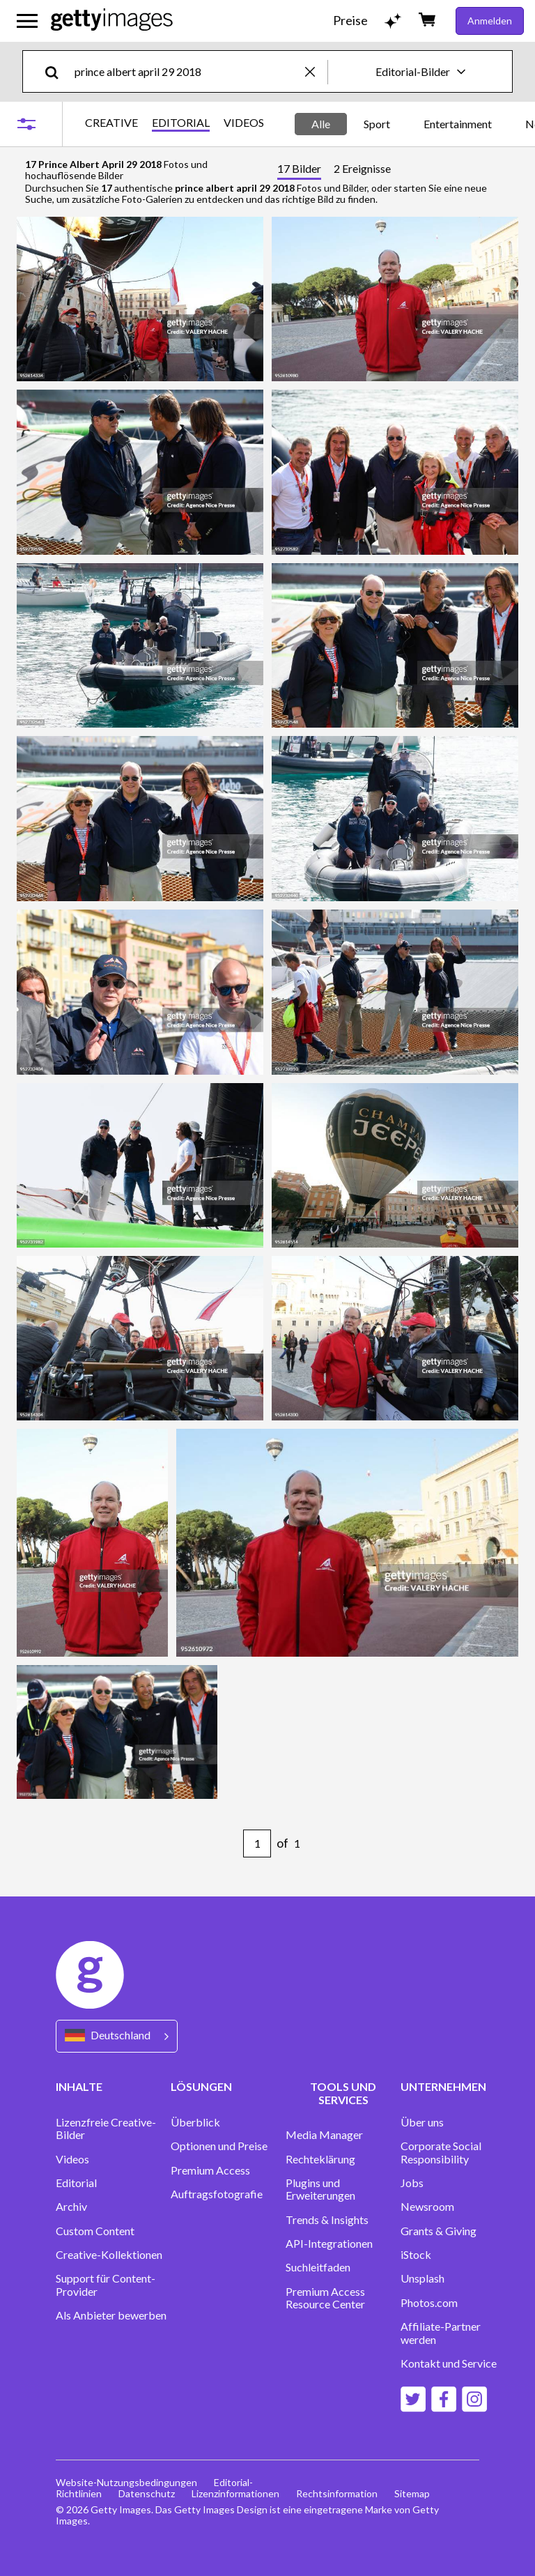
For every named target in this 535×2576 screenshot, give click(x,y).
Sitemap (412, 2493)
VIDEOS (244, 122)
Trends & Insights (327, 2220)
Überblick (195, 2122)
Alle (320, 123)
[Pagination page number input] (257, 1843)
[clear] (316, 71)
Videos (72, 2159)
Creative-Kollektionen (109, 2254)
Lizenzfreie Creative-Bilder (106, 2128)
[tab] (299, 170)
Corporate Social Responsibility (441, 2152)
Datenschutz (146, 2493)
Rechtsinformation (337, 2493)
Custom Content (95, 2231)
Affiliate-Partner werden (441, 2332)
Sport (377, 123)
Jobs (412, 2183)
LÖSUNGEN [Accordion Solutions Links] (201, 2086)
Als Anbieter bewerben (111, 2315)
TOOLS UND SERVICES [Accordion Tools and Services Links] (343, 2093)
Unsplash (422, 2278)
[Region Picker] (117, 2036)
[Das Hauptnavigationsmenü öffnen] (27, 21)
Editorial (76, 2183)
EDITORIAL (181, 122)
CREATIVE (111, 122)
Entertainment (458, 123)
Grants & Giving (438, 2231)
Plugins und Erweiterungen (320, 2189)
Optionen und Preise (219, 2146)
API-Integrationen (329, 2243)
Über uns (422, 2122)
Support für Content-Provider (105, 2284)
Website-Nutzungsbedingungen (126, 2482)
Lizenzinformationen (235, 2493)
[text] (187, 71)
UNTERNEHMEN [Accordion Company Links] (443, 2086)
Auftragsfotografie (217, 2194)
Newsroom (427, 2206)
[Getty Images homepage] (112, 20)
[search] (57, 71)
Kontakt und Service (449, 2363)
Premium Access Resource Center (325, 2297)
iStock (416, 2254)
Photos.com (429, 2303)
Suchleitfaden (318, 2267)
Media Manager (324, 2135)
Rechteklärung (320, 2159)
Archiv (71, 2206)
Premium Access (210, 2170)
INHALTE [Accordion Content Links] (79, 2086)
